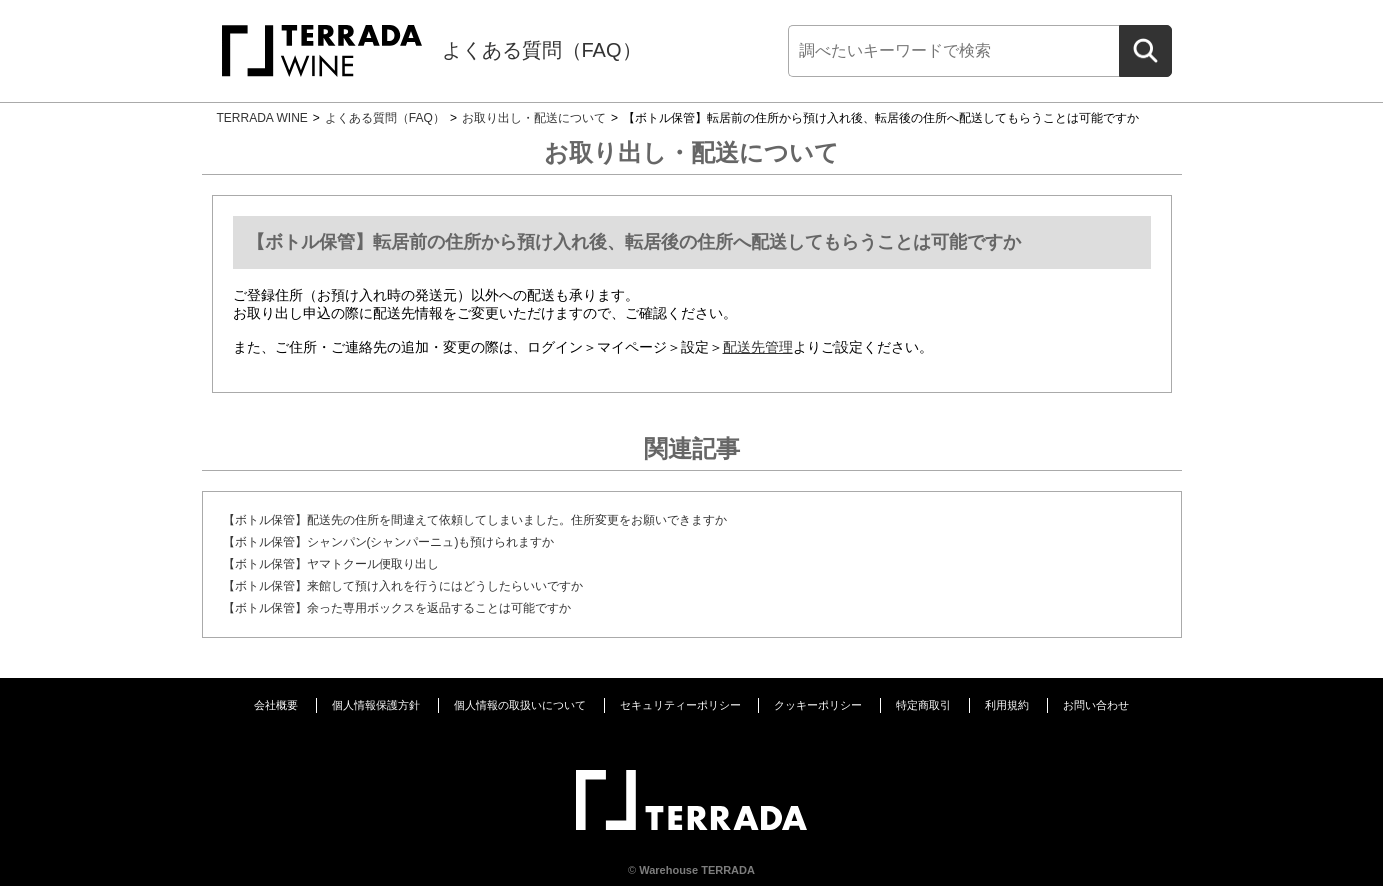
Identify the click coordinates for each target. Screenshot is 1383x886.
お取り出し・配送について (534, 118)
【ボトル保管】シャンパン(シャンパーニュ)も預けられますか (389, 542)
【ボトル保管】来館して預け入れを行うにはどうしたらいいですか (403, 586)
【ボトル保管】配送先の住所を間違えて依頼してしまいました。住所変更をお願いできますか (475, 520)
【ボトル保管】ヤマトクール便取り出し (331, 564)
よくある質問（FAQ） (542, 50)
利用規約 (1007, 705)
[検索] (953, 51)
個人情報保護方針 (376, 705)
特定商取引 (923, 705)
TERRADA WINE (262, 118)
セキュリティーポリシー (680, 705)
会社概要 (276, 705)
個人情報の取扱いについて (520, 705)
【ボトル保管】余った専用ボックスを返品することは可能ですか (397, 608)
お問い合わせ (1096, 705)
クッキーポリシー (818, 705)
